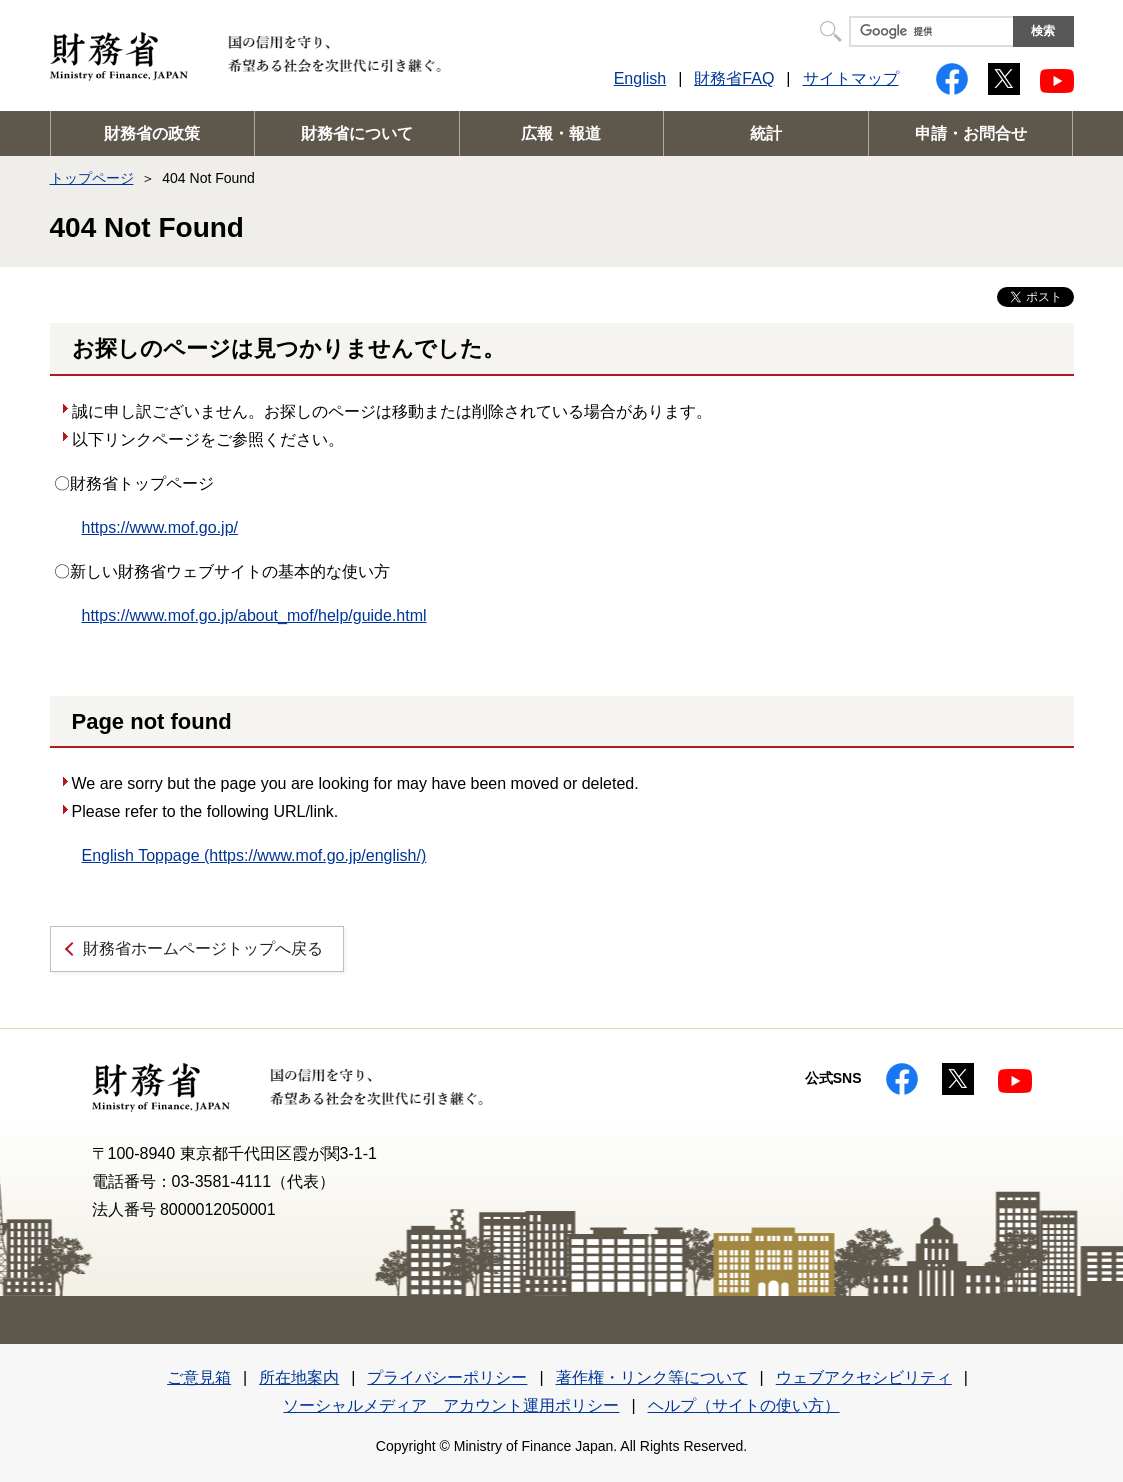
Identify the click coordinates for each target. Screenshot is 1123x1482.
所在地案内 (299, 1377)
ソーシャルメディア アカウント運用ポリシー (451, 1405)
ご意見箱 (199, 1377)
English (640, 78)
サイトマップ (851, 78)
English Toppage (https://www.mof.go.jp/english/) (254, 855)
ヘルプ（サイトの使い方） (744, 1405)
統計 (766, 133)
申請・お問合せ (971, 133)
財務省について (357, 133)
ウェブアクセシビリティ (864, 1377)
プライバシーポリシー (447, 1377)
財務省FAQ (734, 78)
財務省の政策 (152, 133)
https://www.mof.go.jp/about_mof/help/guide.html (254, 615)
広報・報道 (561, 133)
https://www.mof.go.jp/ (160, 527)
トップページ (92, 178)
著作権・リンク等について (652, 1377)
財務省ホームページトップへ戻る (203, 948)
